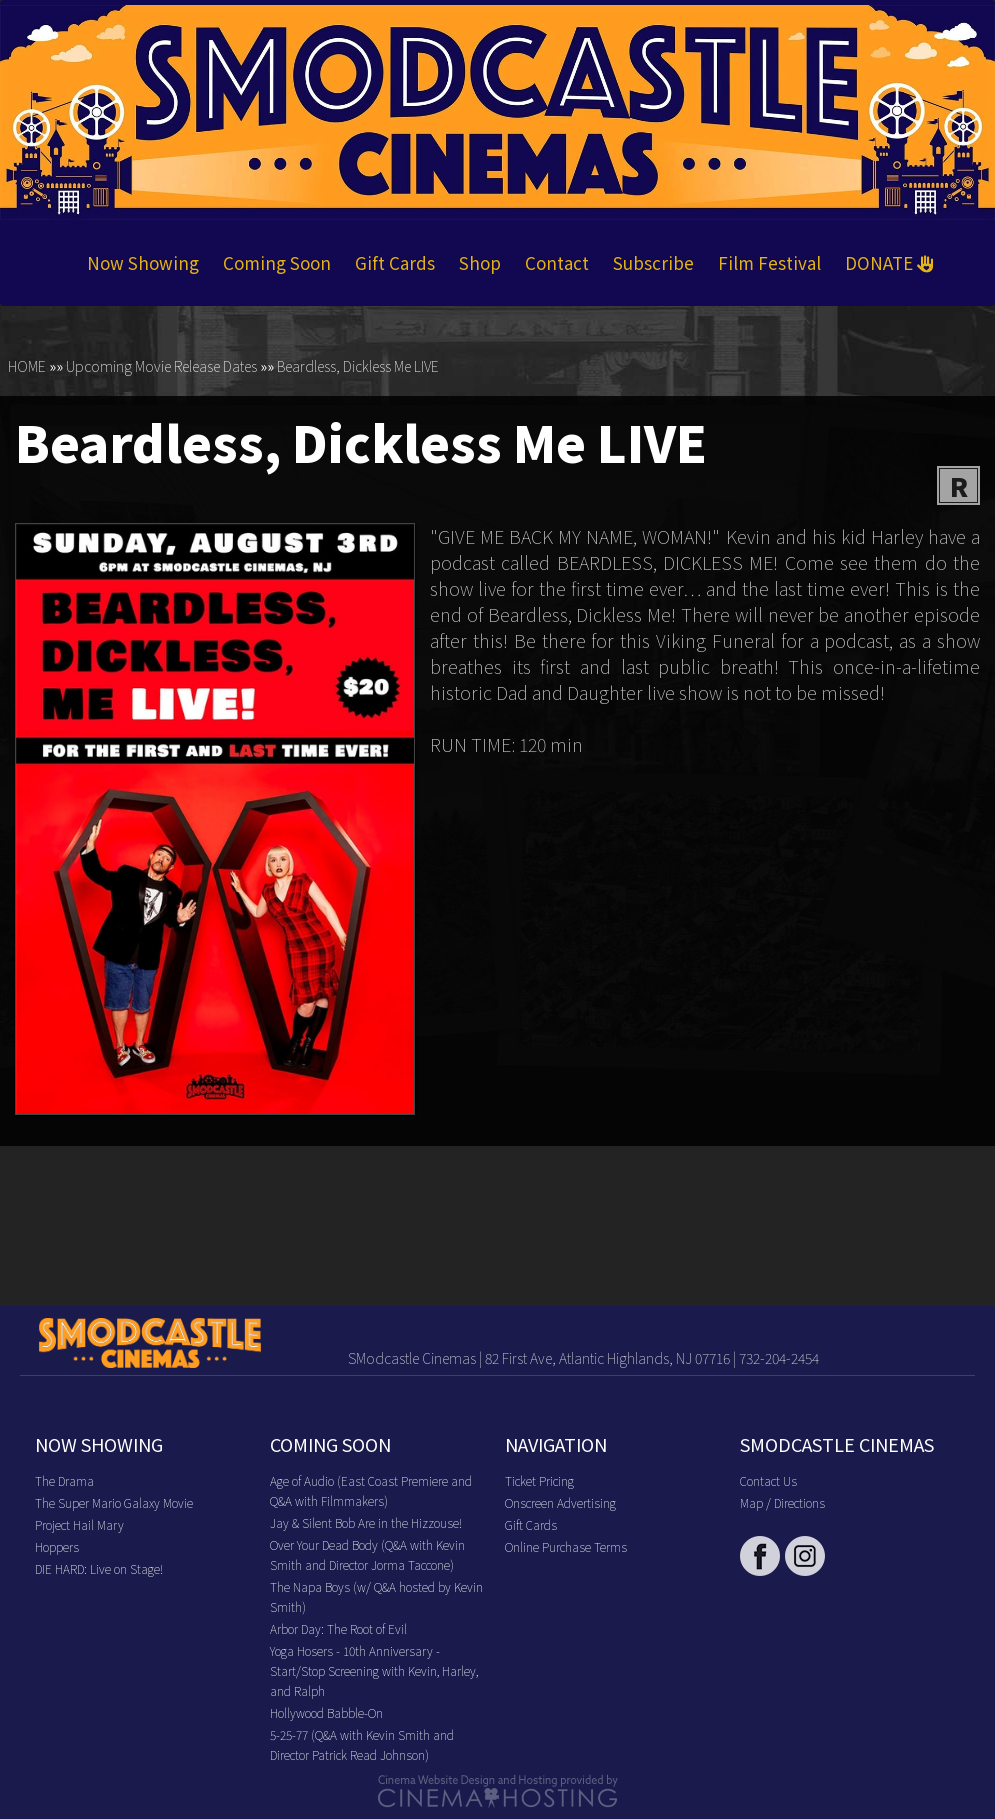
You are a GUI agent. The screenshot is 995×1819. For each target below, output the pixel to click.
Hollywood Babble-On (326, 1712)
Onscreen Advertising (560, 1502)
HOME (27, 366)
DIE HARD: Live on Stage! (99, 1568)
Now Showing (143, 262)
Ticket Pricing (539, 1480)
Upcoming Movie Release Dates (161, 366)
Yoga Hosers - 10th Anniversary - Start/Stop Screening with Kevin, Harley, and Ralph (374, 1670)
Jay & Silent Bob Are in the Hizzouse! (366, 1522)
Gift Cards (395, 262)
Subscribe (653, 262)
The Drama (64, 1480)
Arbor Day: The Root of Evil (338, 1628)
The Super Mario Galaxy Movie (114, 1502)
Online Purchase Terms (566, 1546)
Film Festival (769, 262)
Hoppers (57, 1546)
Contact (557, 262)
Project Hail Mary (79, 1524)
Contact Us (768, 1480)
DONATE (889, 262)
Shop (480, 262)
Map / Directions (782, 1502)
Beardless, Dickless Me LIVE (358, 366)
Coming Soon (277, 262)
